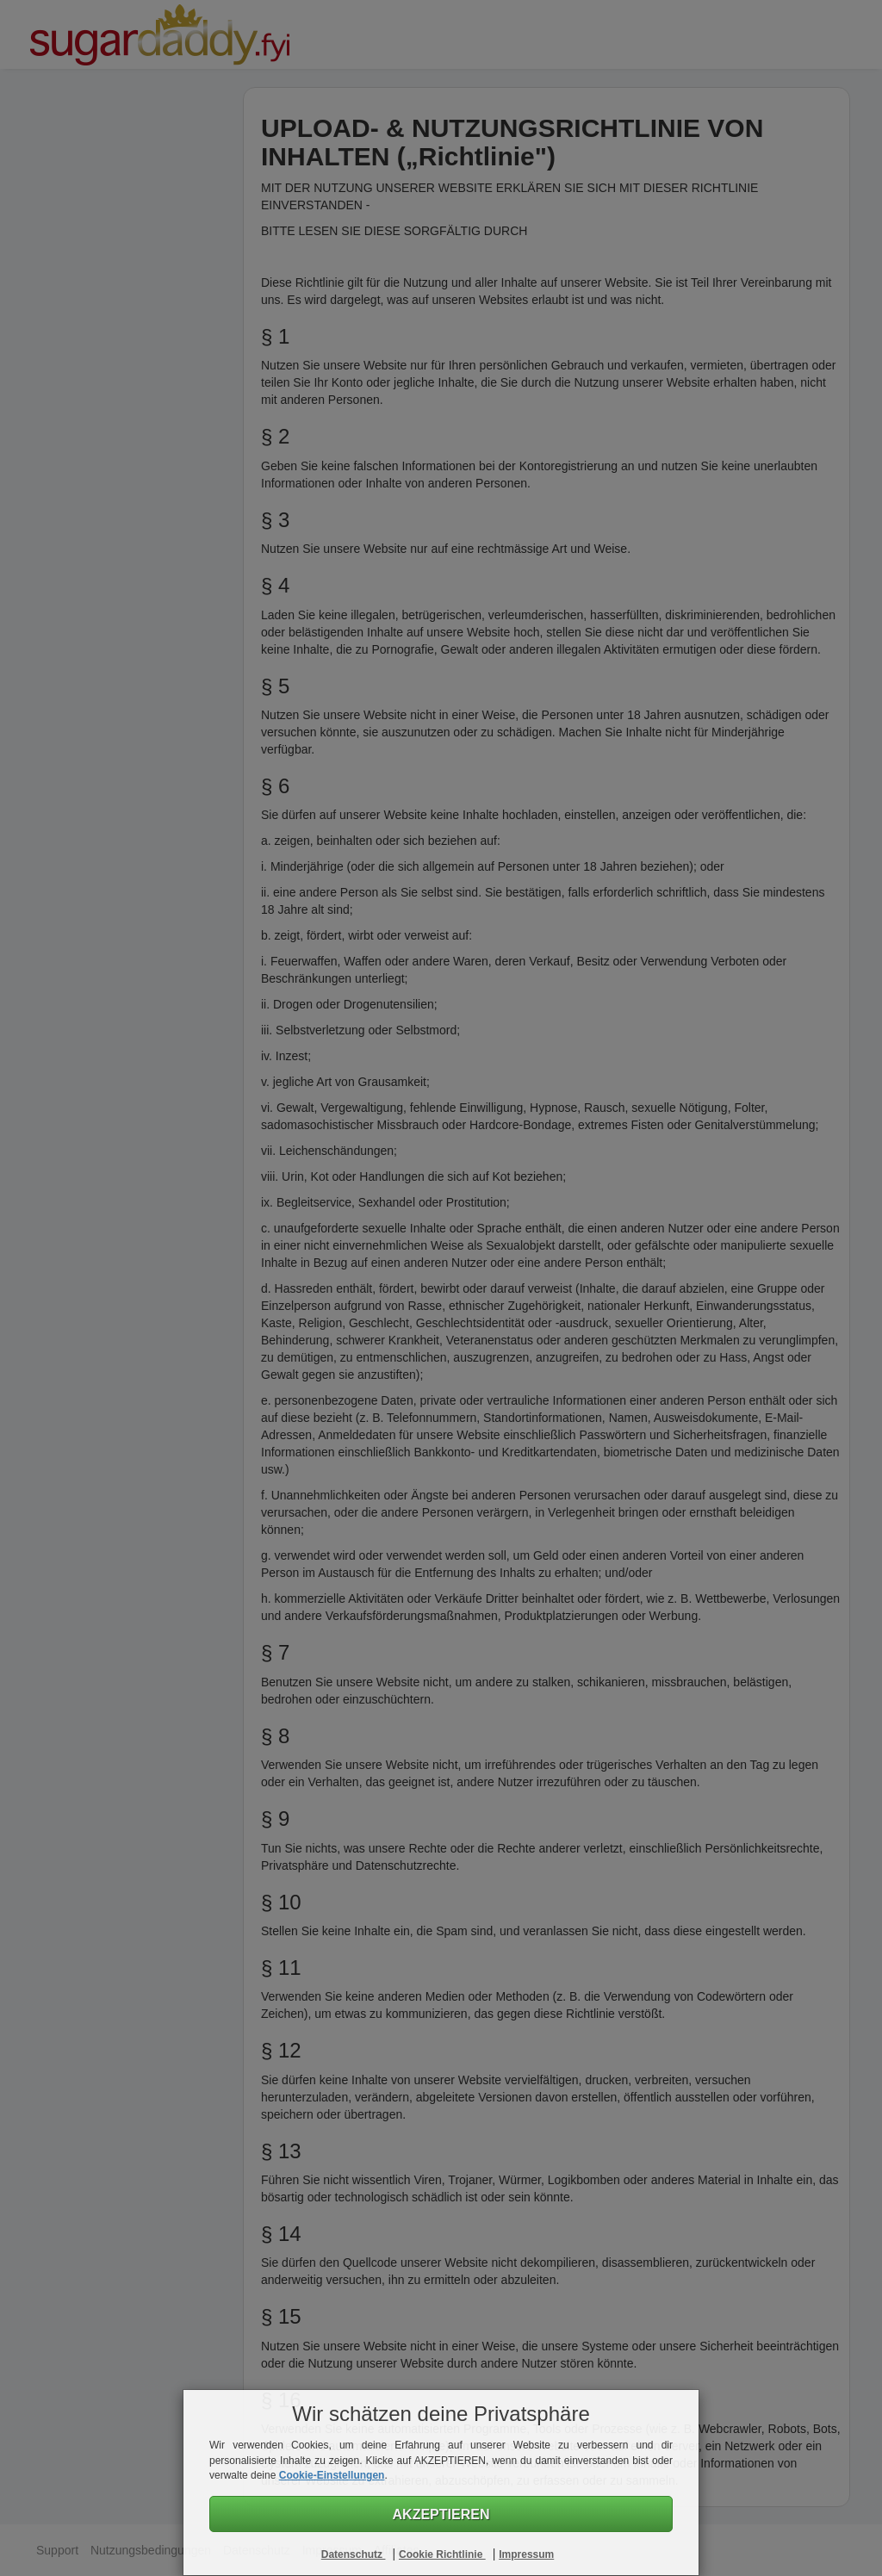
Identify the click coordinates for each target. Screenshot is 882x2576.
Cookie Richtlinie (442, 2554)
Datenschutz (353, 2554)
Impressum (526, 2554)
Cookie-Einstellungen (332, 2475)
